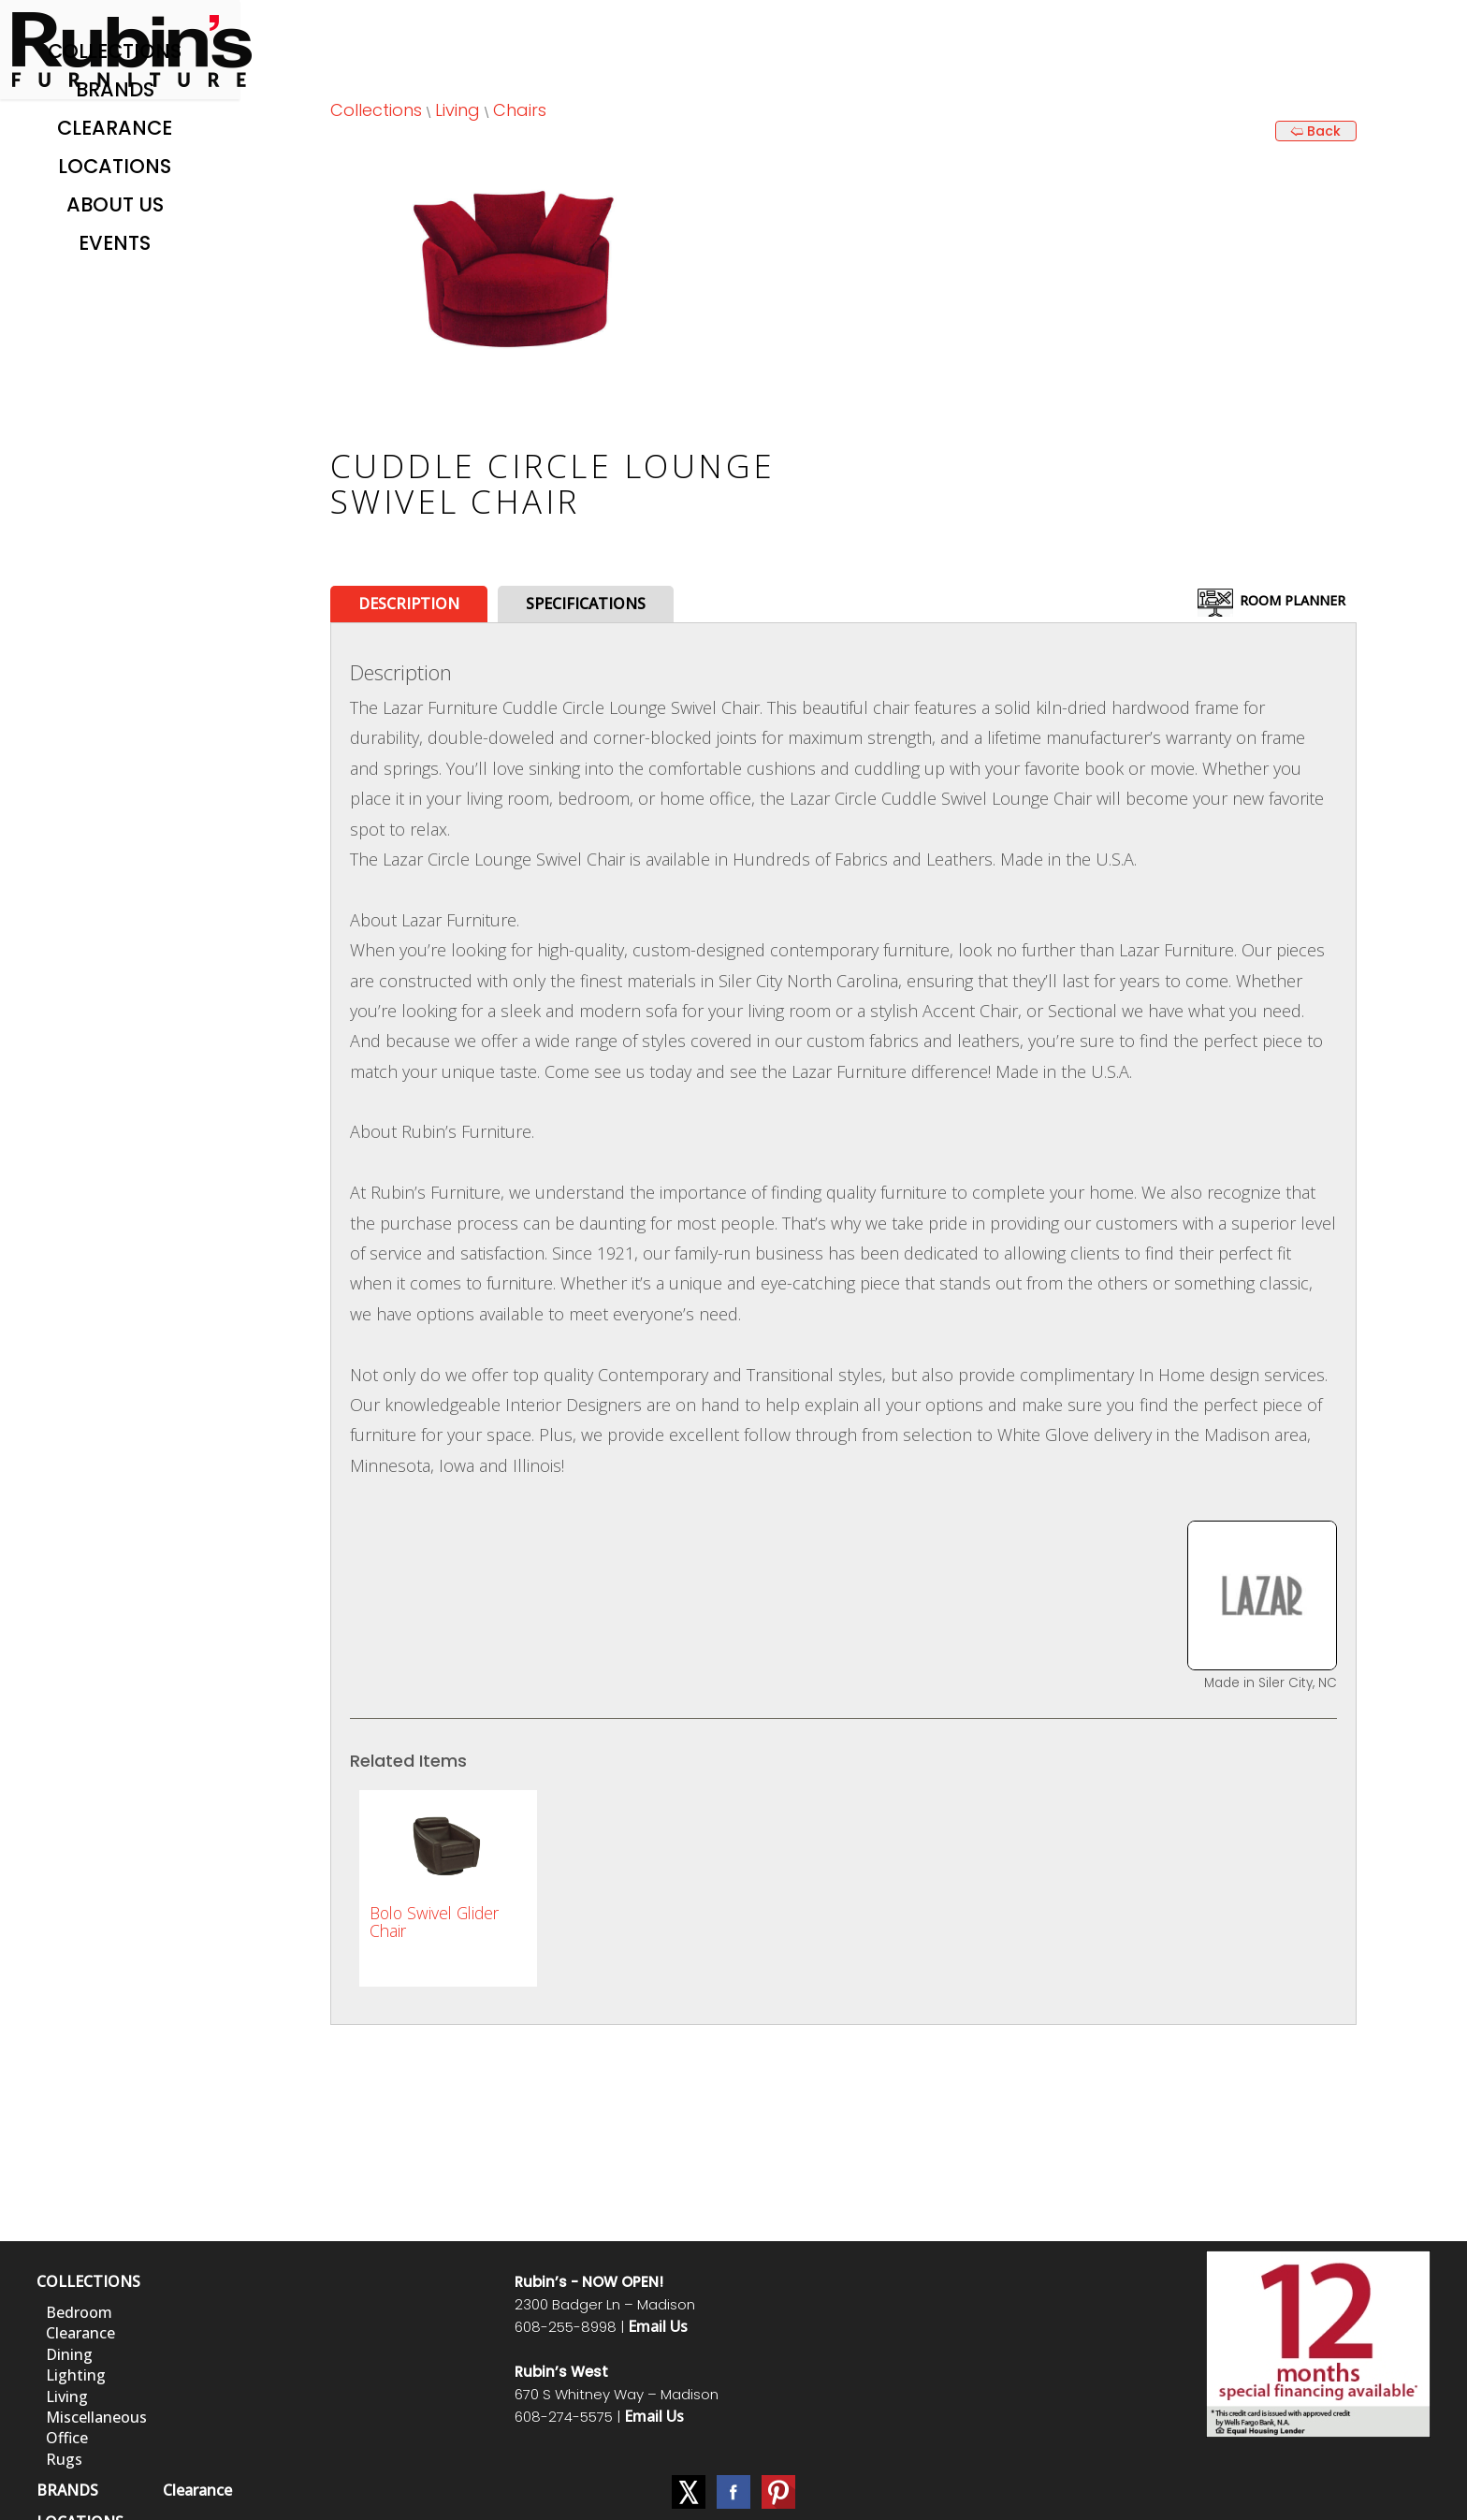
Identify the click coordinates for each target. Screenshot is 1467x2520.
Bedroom (79, 2312)
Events (115, 242)
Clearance (114, 127)
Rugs (64, 2459)
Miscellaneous (96, 2417)
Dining (69, 2354)
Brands (115, 89)
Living (457, 110)
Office (67, 2437)
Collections (115, 51)
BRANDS (67, 2490)
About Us (115, 204)
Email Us (658, 2326)
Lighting (76, 2375)
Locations (114, 166)
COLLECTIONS (88, 2281)
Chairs (519, 110)
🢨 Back (1315, 131)
